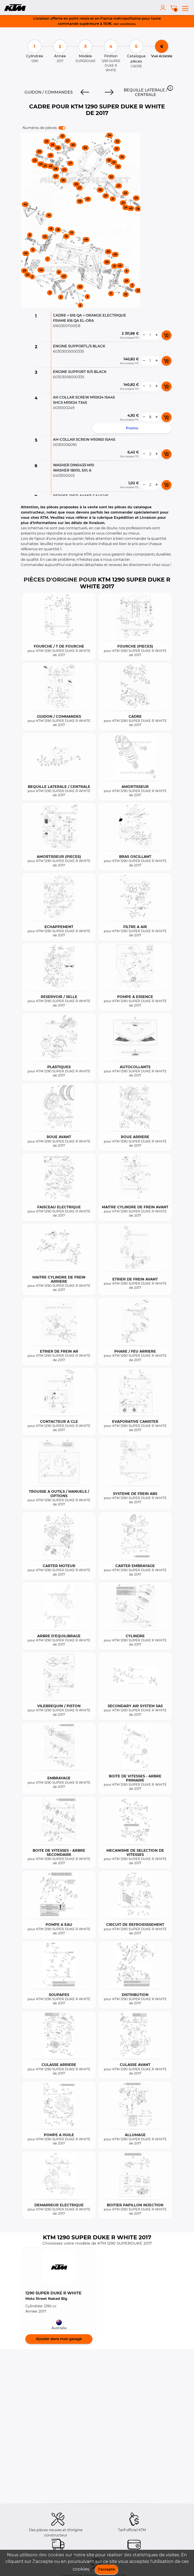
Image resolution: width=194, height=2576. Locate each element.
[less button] (144, 335)
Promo (132, 428)
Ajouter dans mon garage (59, 2339)
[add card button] (166, 335)
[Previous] (85, 92)
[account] (164, 7)
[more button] (156, 335)
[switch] (61, 128)
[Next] (109, 92)
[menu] (185, 8)
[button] (170, 88)
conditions (128, 24)
